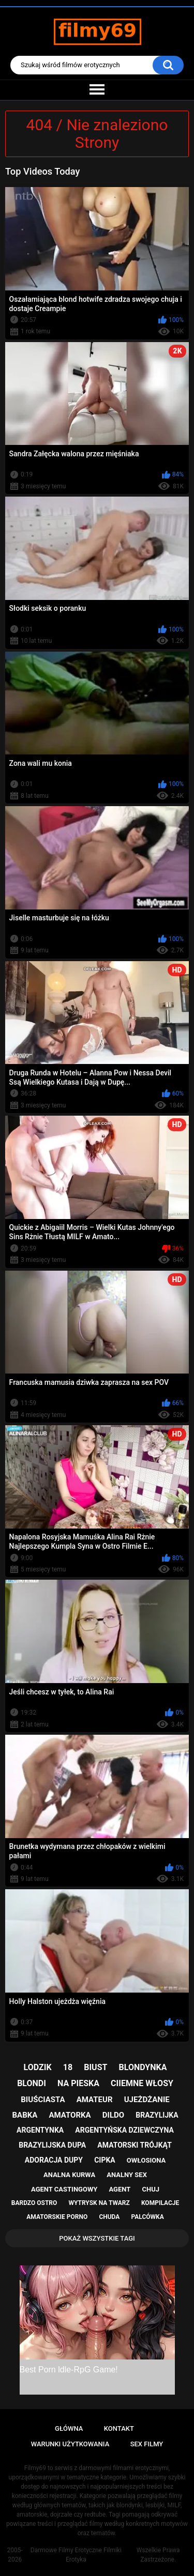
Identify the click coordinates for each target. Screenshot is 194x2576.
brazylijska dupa (52, 2145)
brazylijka (157, 2115)
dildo (113, 2115)
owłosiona (146, 2160)
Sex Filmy (146, 2444)
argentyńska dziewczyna (124, 2130)
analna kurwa (69, 2175)
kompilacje (160, 2203)
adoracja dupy (54, 2160)
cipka (104, 2160)
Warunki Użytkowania (70, 2444)
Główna (69, 2428)
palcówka (147, 2216)
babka (24, 2115)
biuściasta (43, 2099)
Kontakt (119, 2428)
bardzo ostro (34, 2203)
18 (67, 2067)
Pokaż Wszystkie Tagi (97, 2238)
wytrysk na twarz (98, 2203)
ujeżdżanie (147, 2099)
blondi (31, 2083)
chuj (150, 2189)
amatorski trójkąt (134, 2145)
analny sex (127, 2175)
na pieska (78, 2083)
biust (95, 2067)
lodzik (38, 2067)
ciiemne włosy (142, 2083)
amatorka (70, 2115)
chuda (109, 2216)
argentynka (40, 2130)
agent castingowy (64, 2189)
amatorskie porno (56, 2216)
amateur (95, 2099)
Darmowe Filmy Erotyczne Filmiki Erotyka (76, 2555)
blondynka (143, 2067)
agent (119, 2189)
